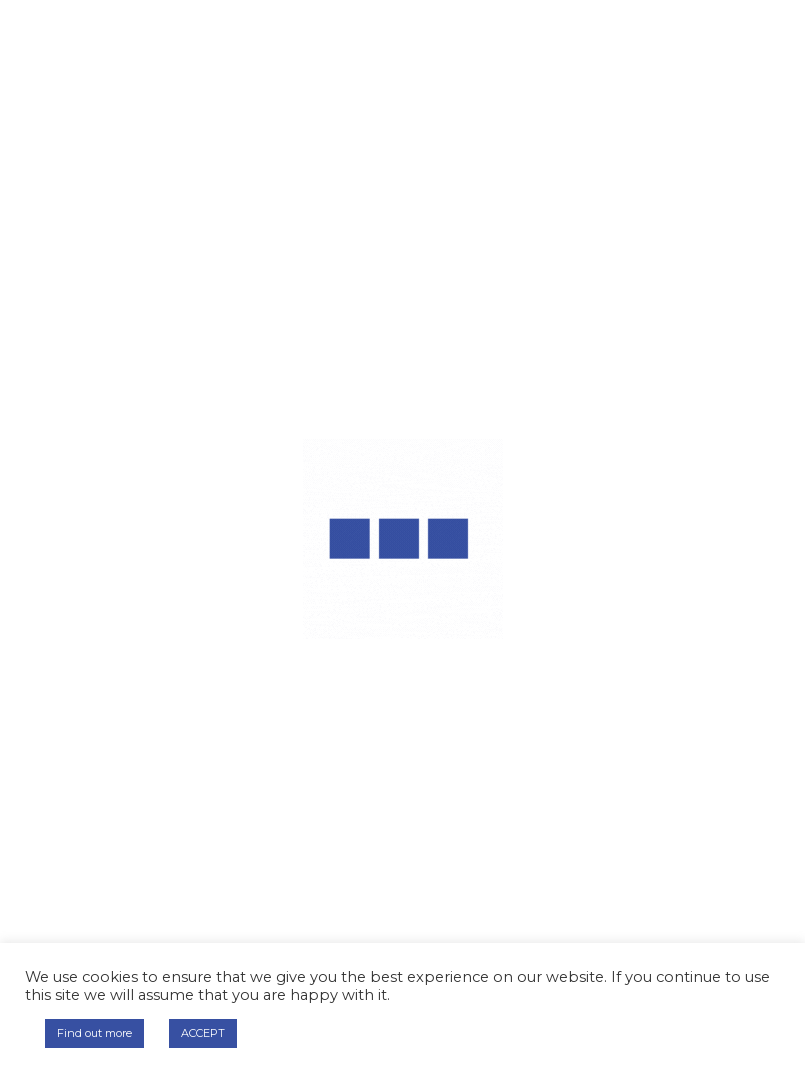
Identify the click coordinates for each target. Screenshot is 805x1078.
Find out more (94, 1033)
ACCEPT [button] (203, 1033)
